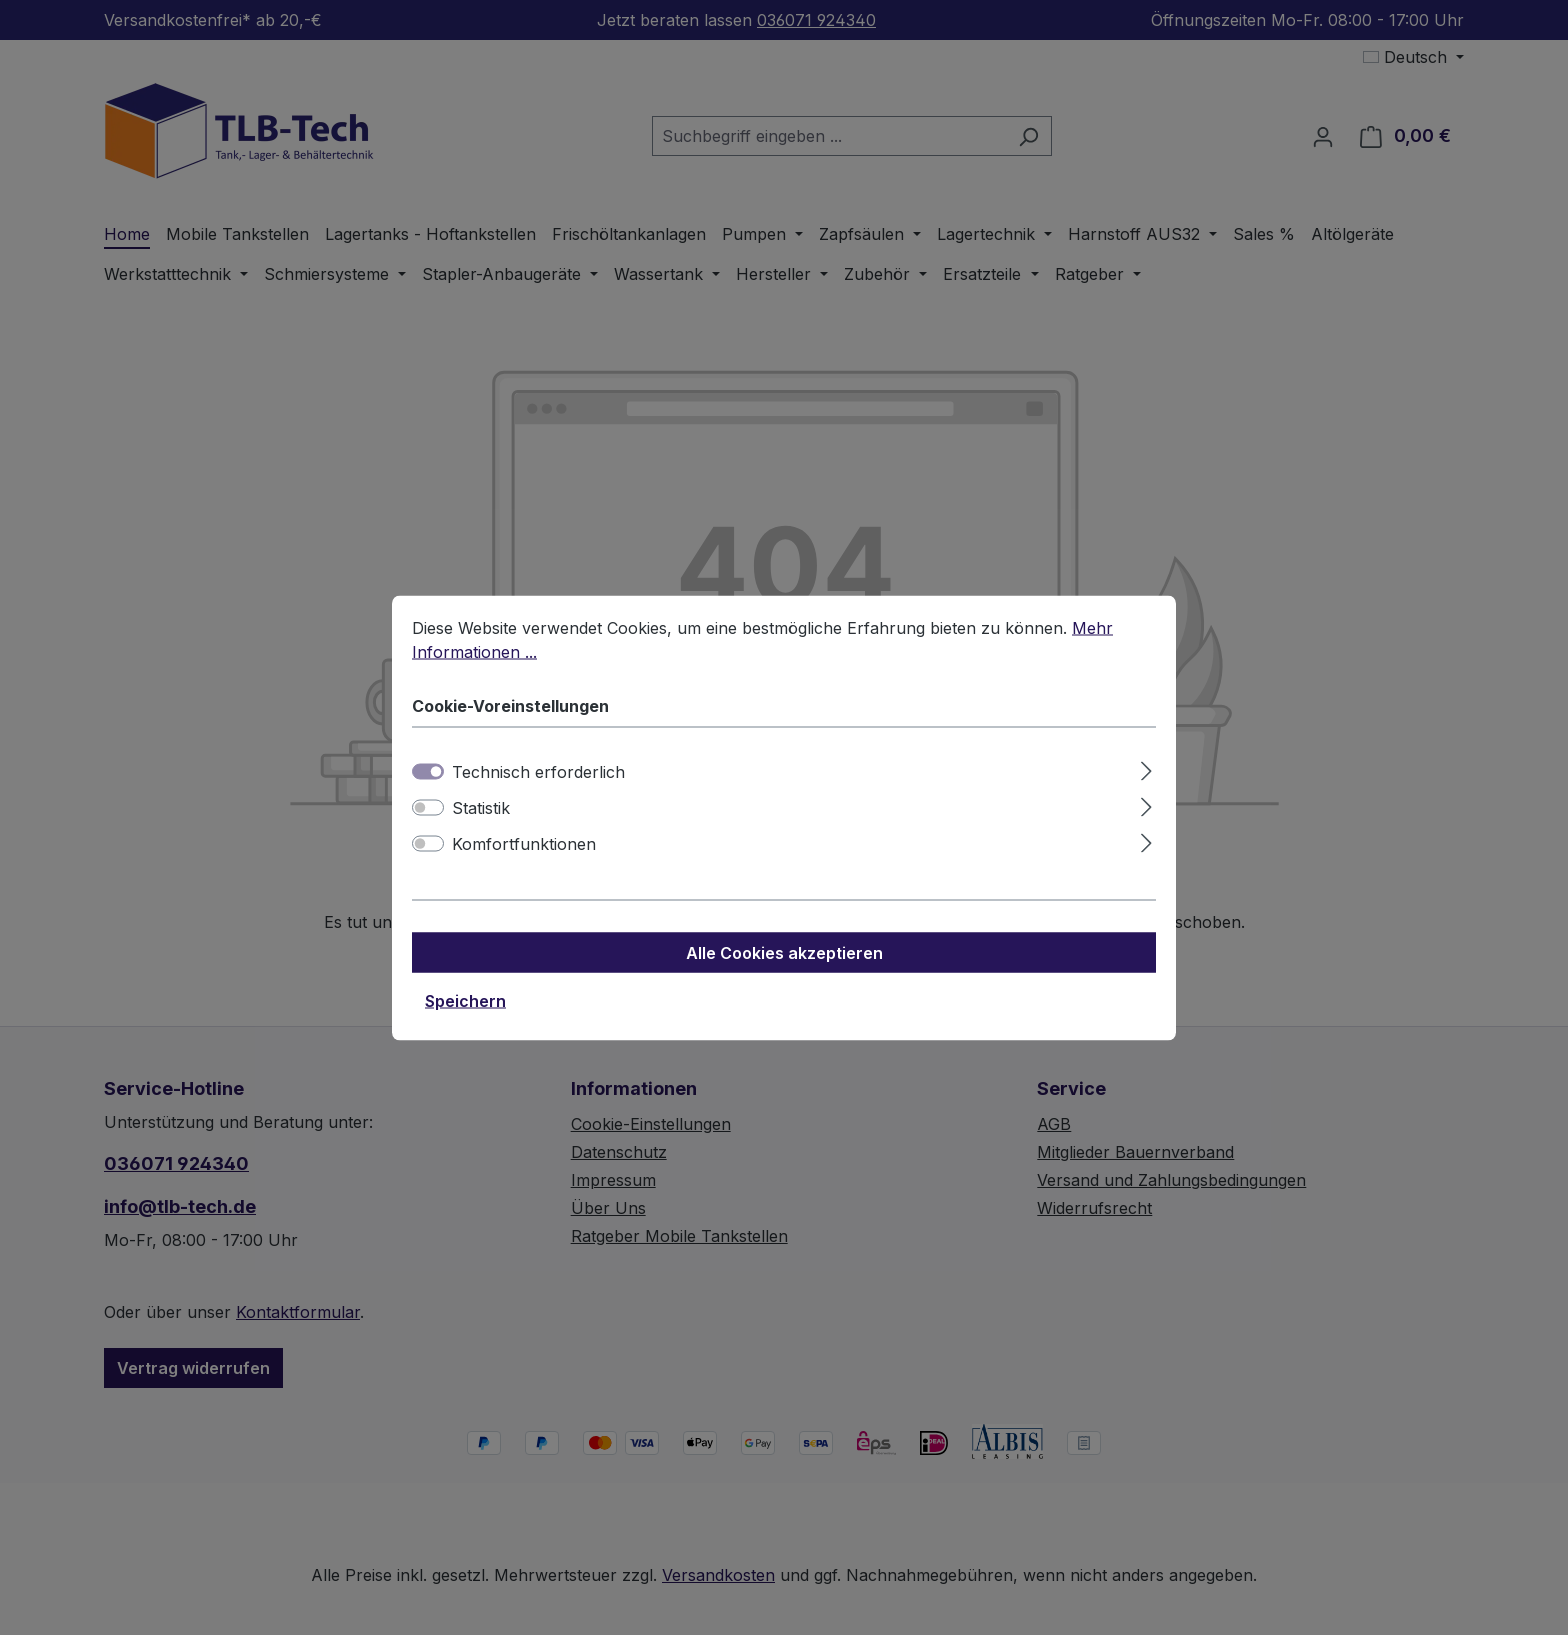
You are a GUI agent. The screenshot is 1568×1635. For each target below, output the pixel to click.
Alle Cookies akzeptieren (784, 970)
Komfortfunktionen (524, 861)
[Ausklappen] (1146, 785)
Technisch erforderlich (538, 789)
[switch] (428, 825)
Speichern (465, 1018)
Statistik (481, 825)
